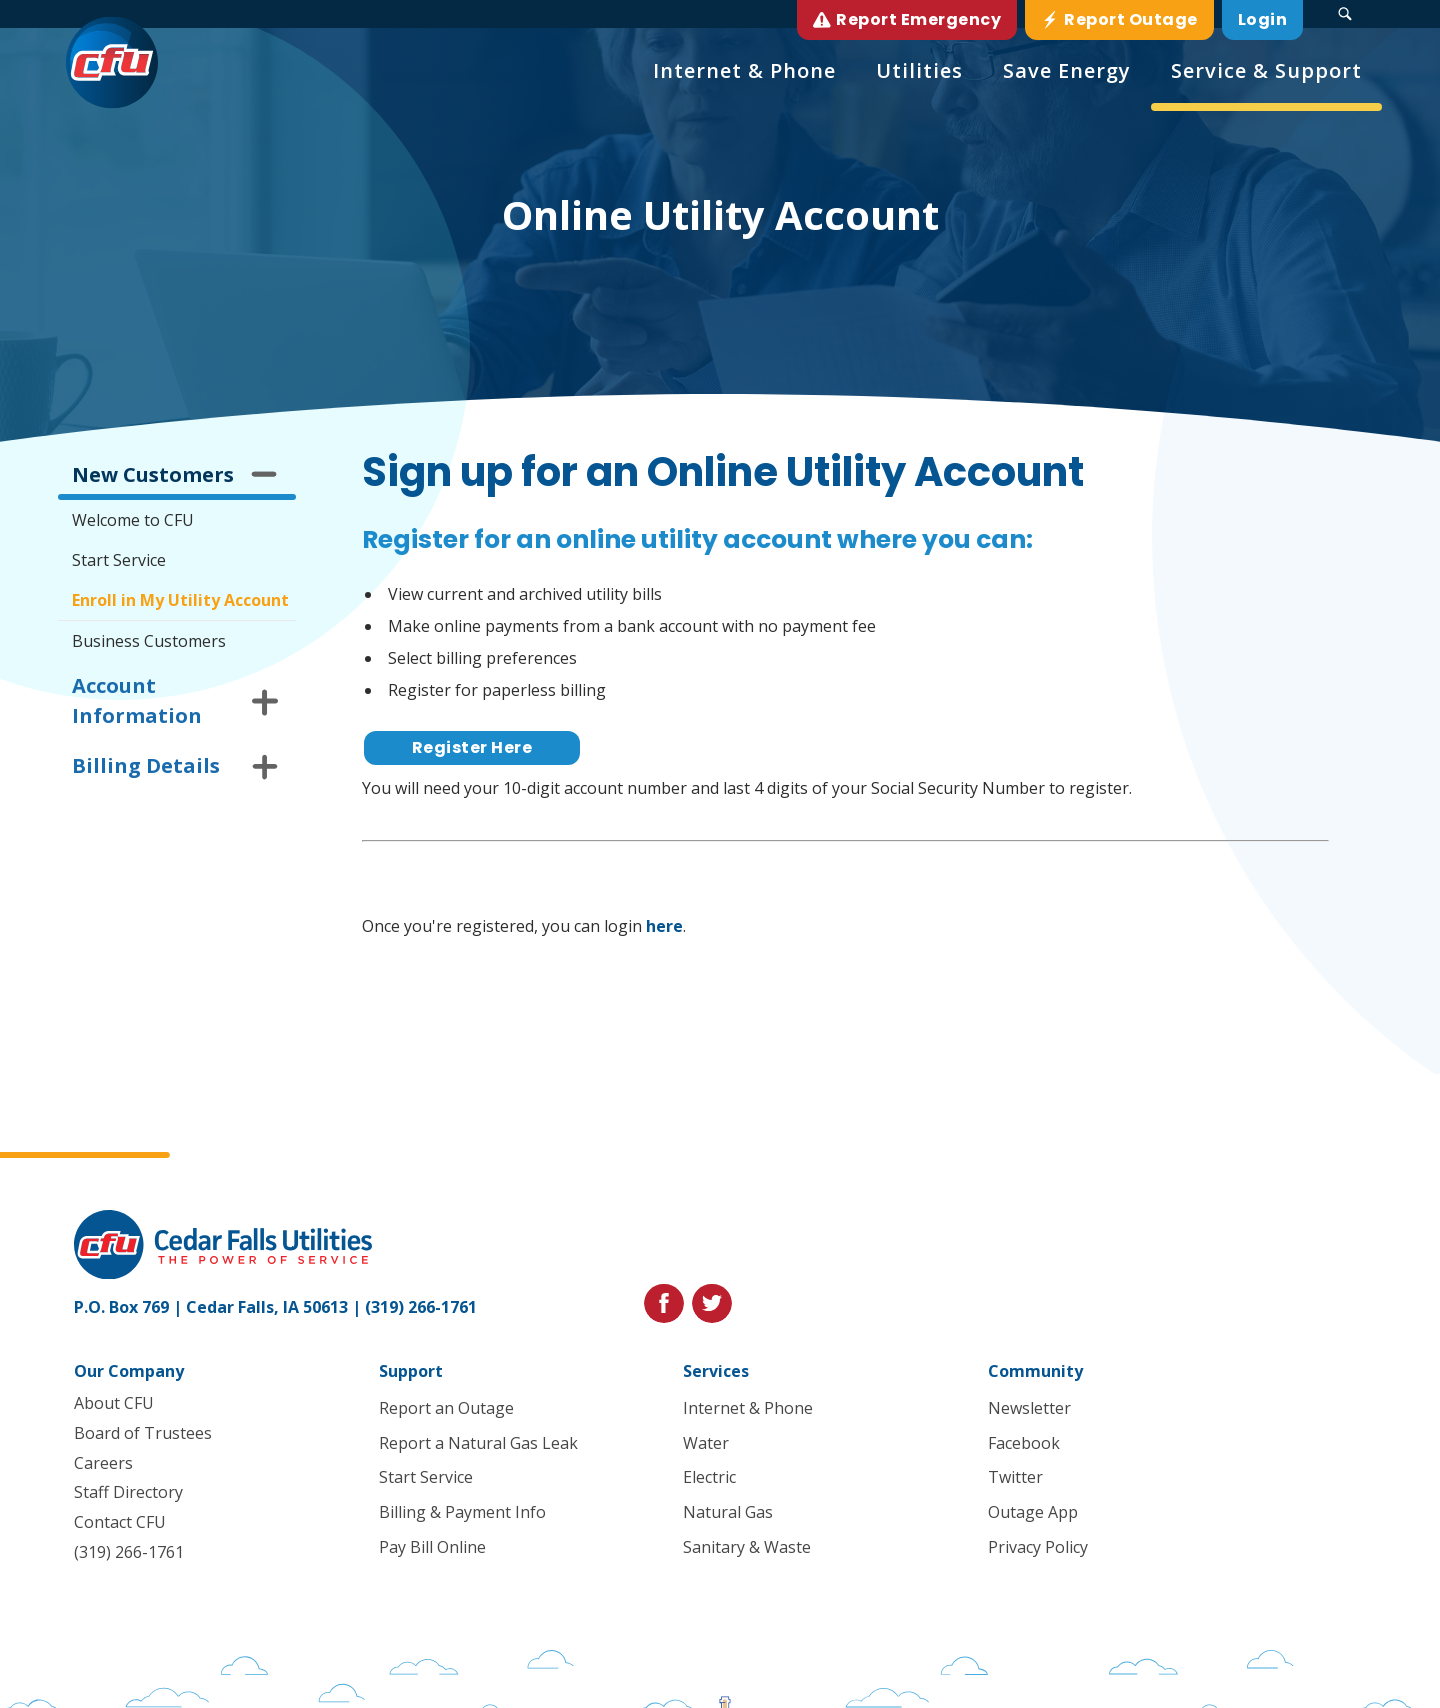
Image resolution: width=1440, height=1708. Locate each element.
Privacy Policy (1038, 1547)
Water (706, 1443)
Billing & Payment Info (461, 1513)
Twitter (1015, 1478)
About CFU (114, 1403)
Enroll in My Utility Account (180, 600)
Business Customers (149, 641)
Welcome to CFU (133, 520)
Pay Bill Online (431, 1547)
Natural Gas (728, 1513)
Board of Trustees (143, 1433)
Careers (103, 1463)
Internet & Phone (748, 1408)
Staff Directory (128, 1493)
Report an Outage (445, 1408)
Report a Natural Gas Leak (477, 1443)
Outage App (1033, 1513)
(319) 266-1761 (421, 1307)
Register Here (472, 747)
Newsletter (1029, 1408)
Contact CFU (120, 1523)
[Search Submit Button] (1345, 14)
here (664, 926)
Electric (709, 1478)
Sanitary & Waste (747, 1547)
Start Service (119, 560)
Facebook (1024, 1443)
